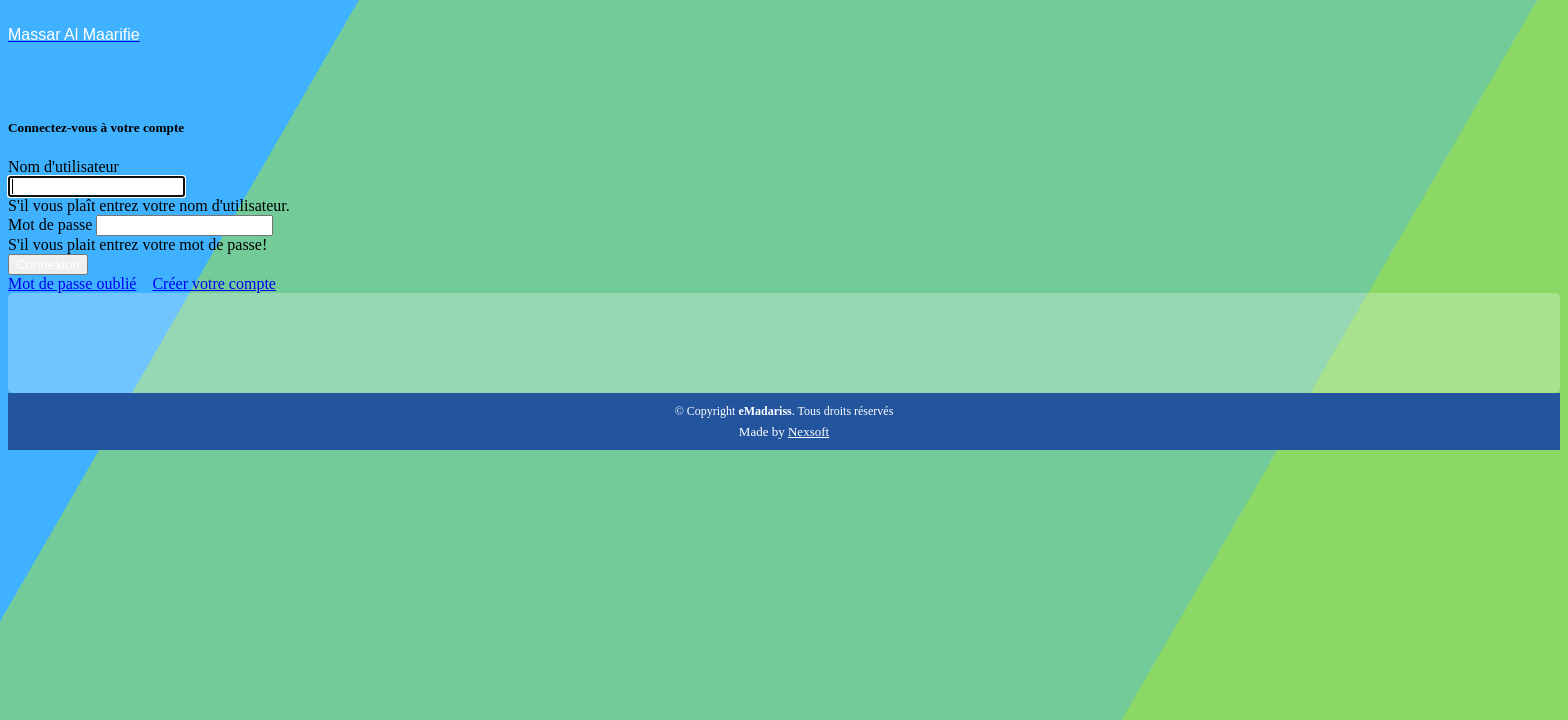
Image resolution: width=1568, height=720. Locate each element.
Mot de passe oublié (72, 283)
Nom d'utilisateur (63, 166)
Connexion (48, 264)
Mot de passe (50, 224)
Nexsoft (808, 431)
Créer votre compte (214, 283)
